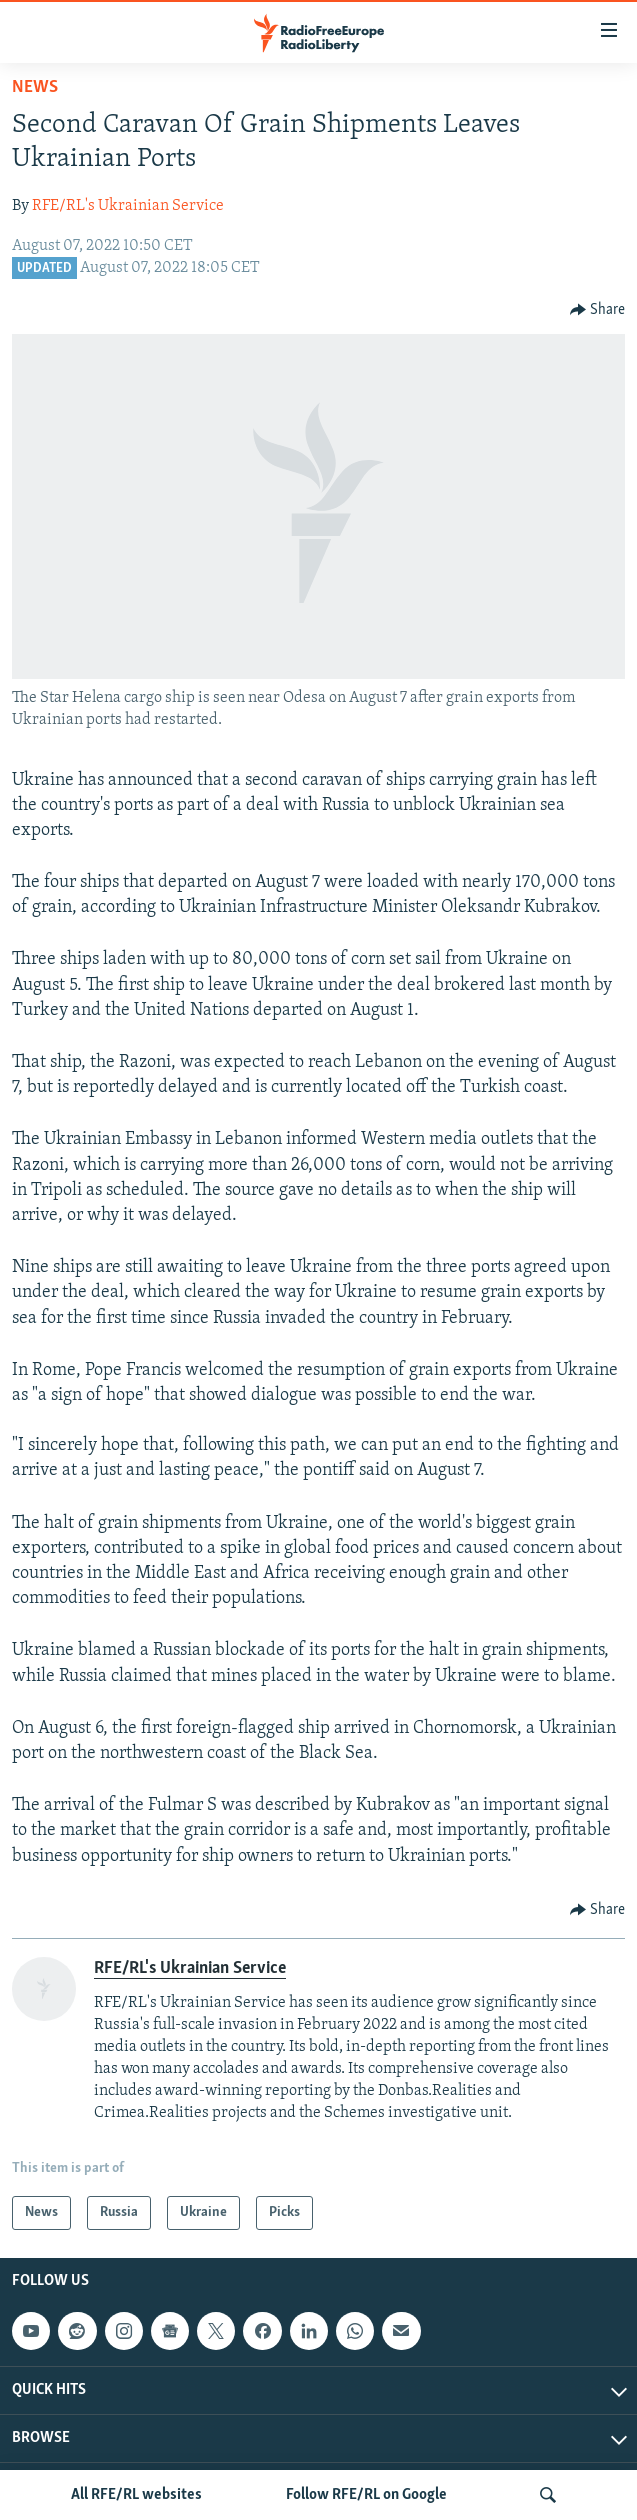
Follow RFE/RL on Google (366, 2495)
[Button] (598, 310)
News (35, 87)
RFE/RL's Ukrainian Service (128, 206)
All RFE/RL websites (136, 2495)
